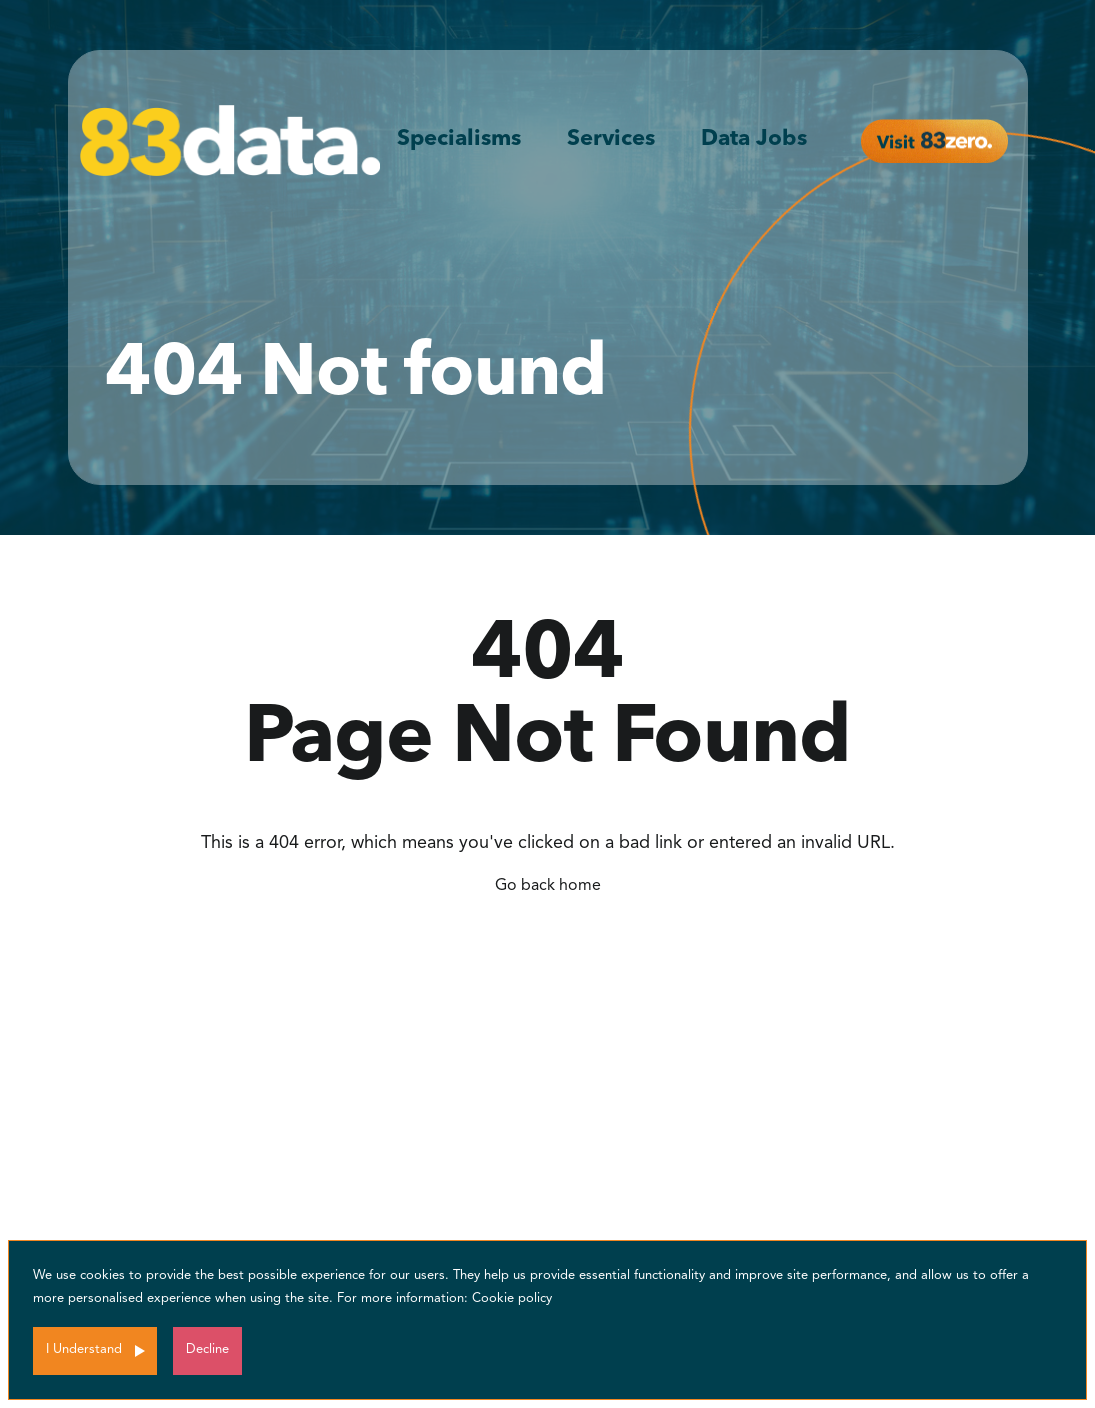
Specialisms (459, 139)
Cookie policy (512, 1298)
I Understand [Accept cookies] (84, 1349)
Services (611, 139)
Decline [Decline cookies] (207, 1349)
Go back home (548, 886)
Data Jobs (754, 139)
